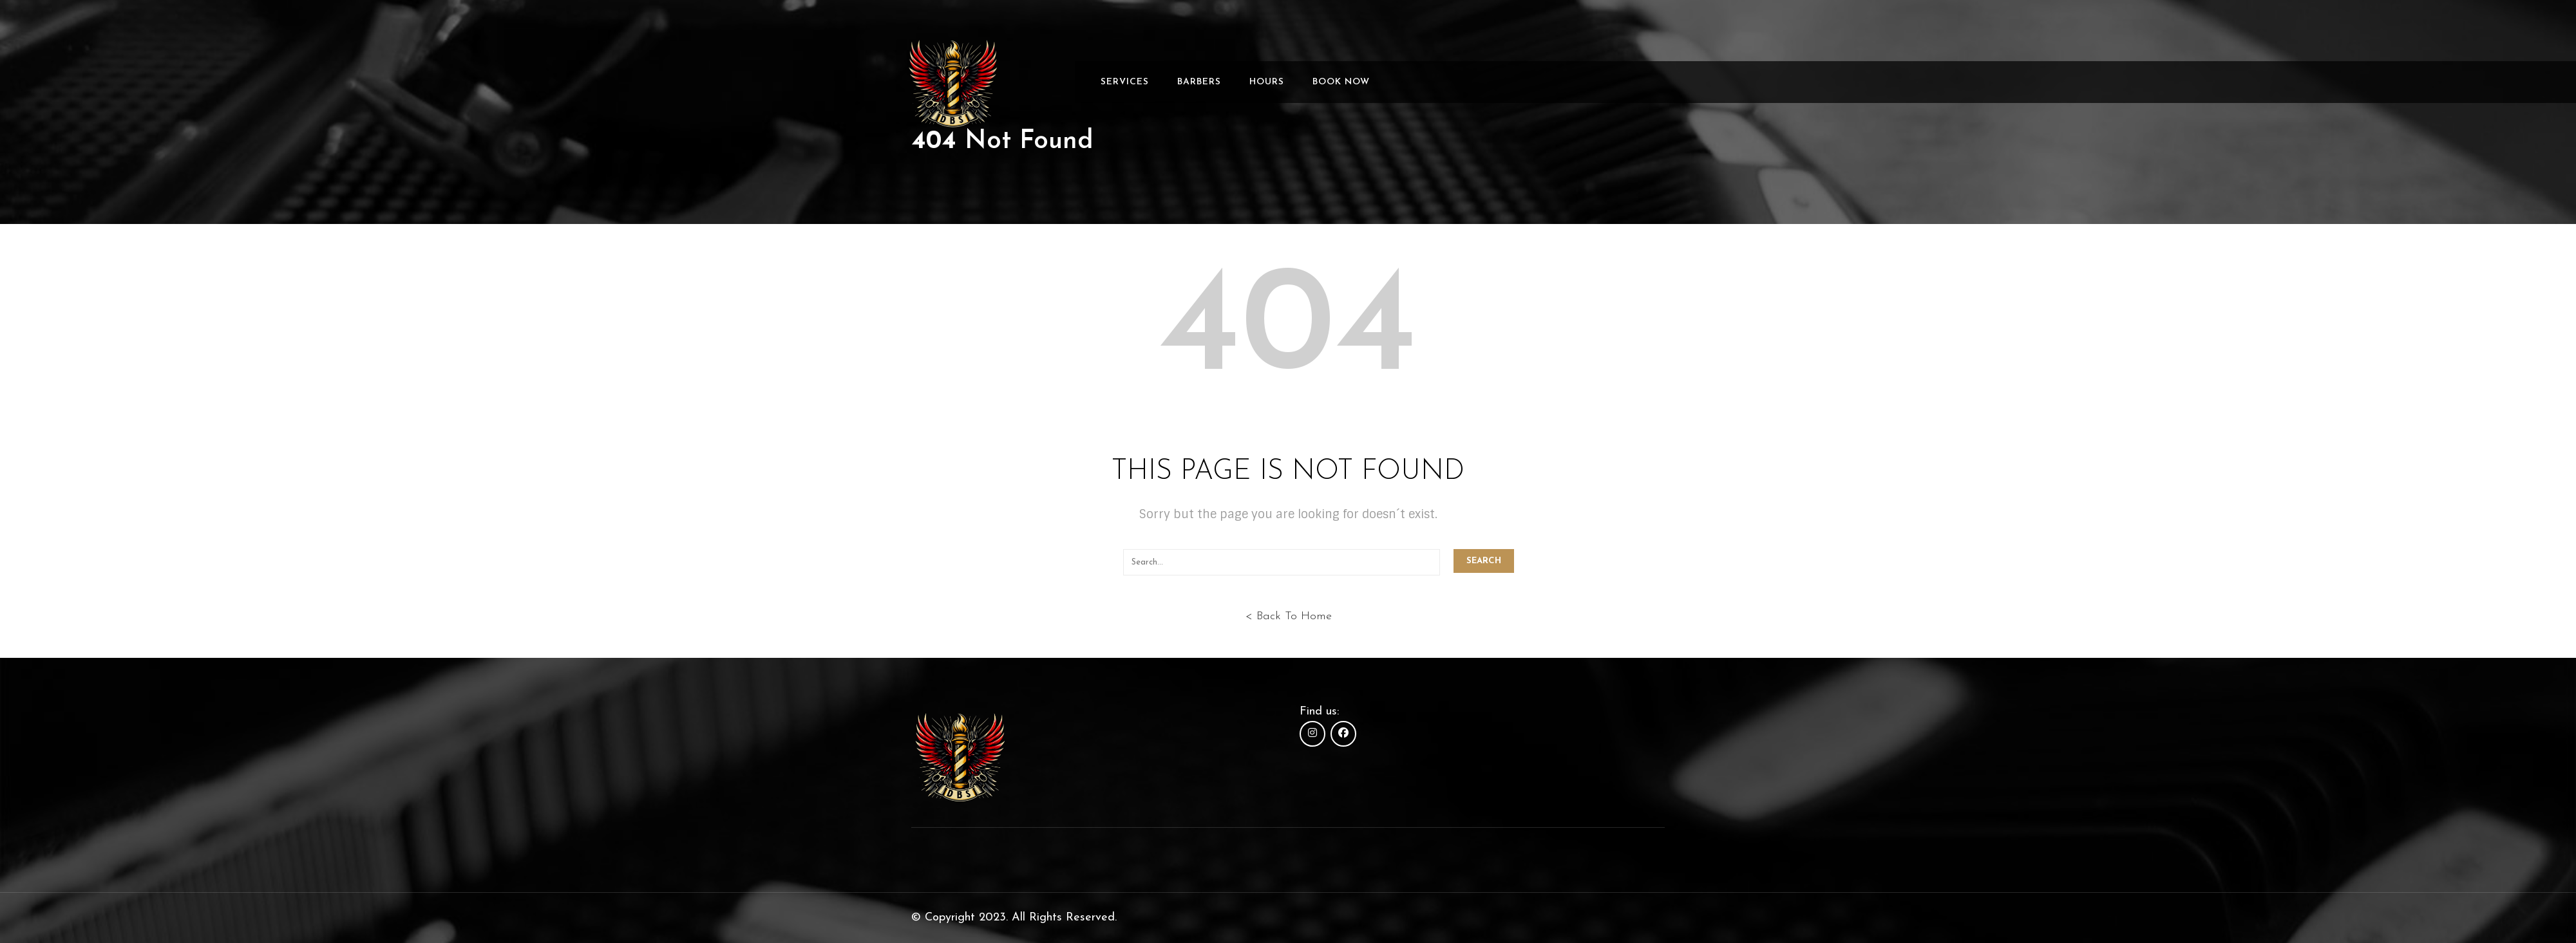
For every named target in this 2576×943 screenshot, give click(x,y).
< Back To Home (1288, 616)
